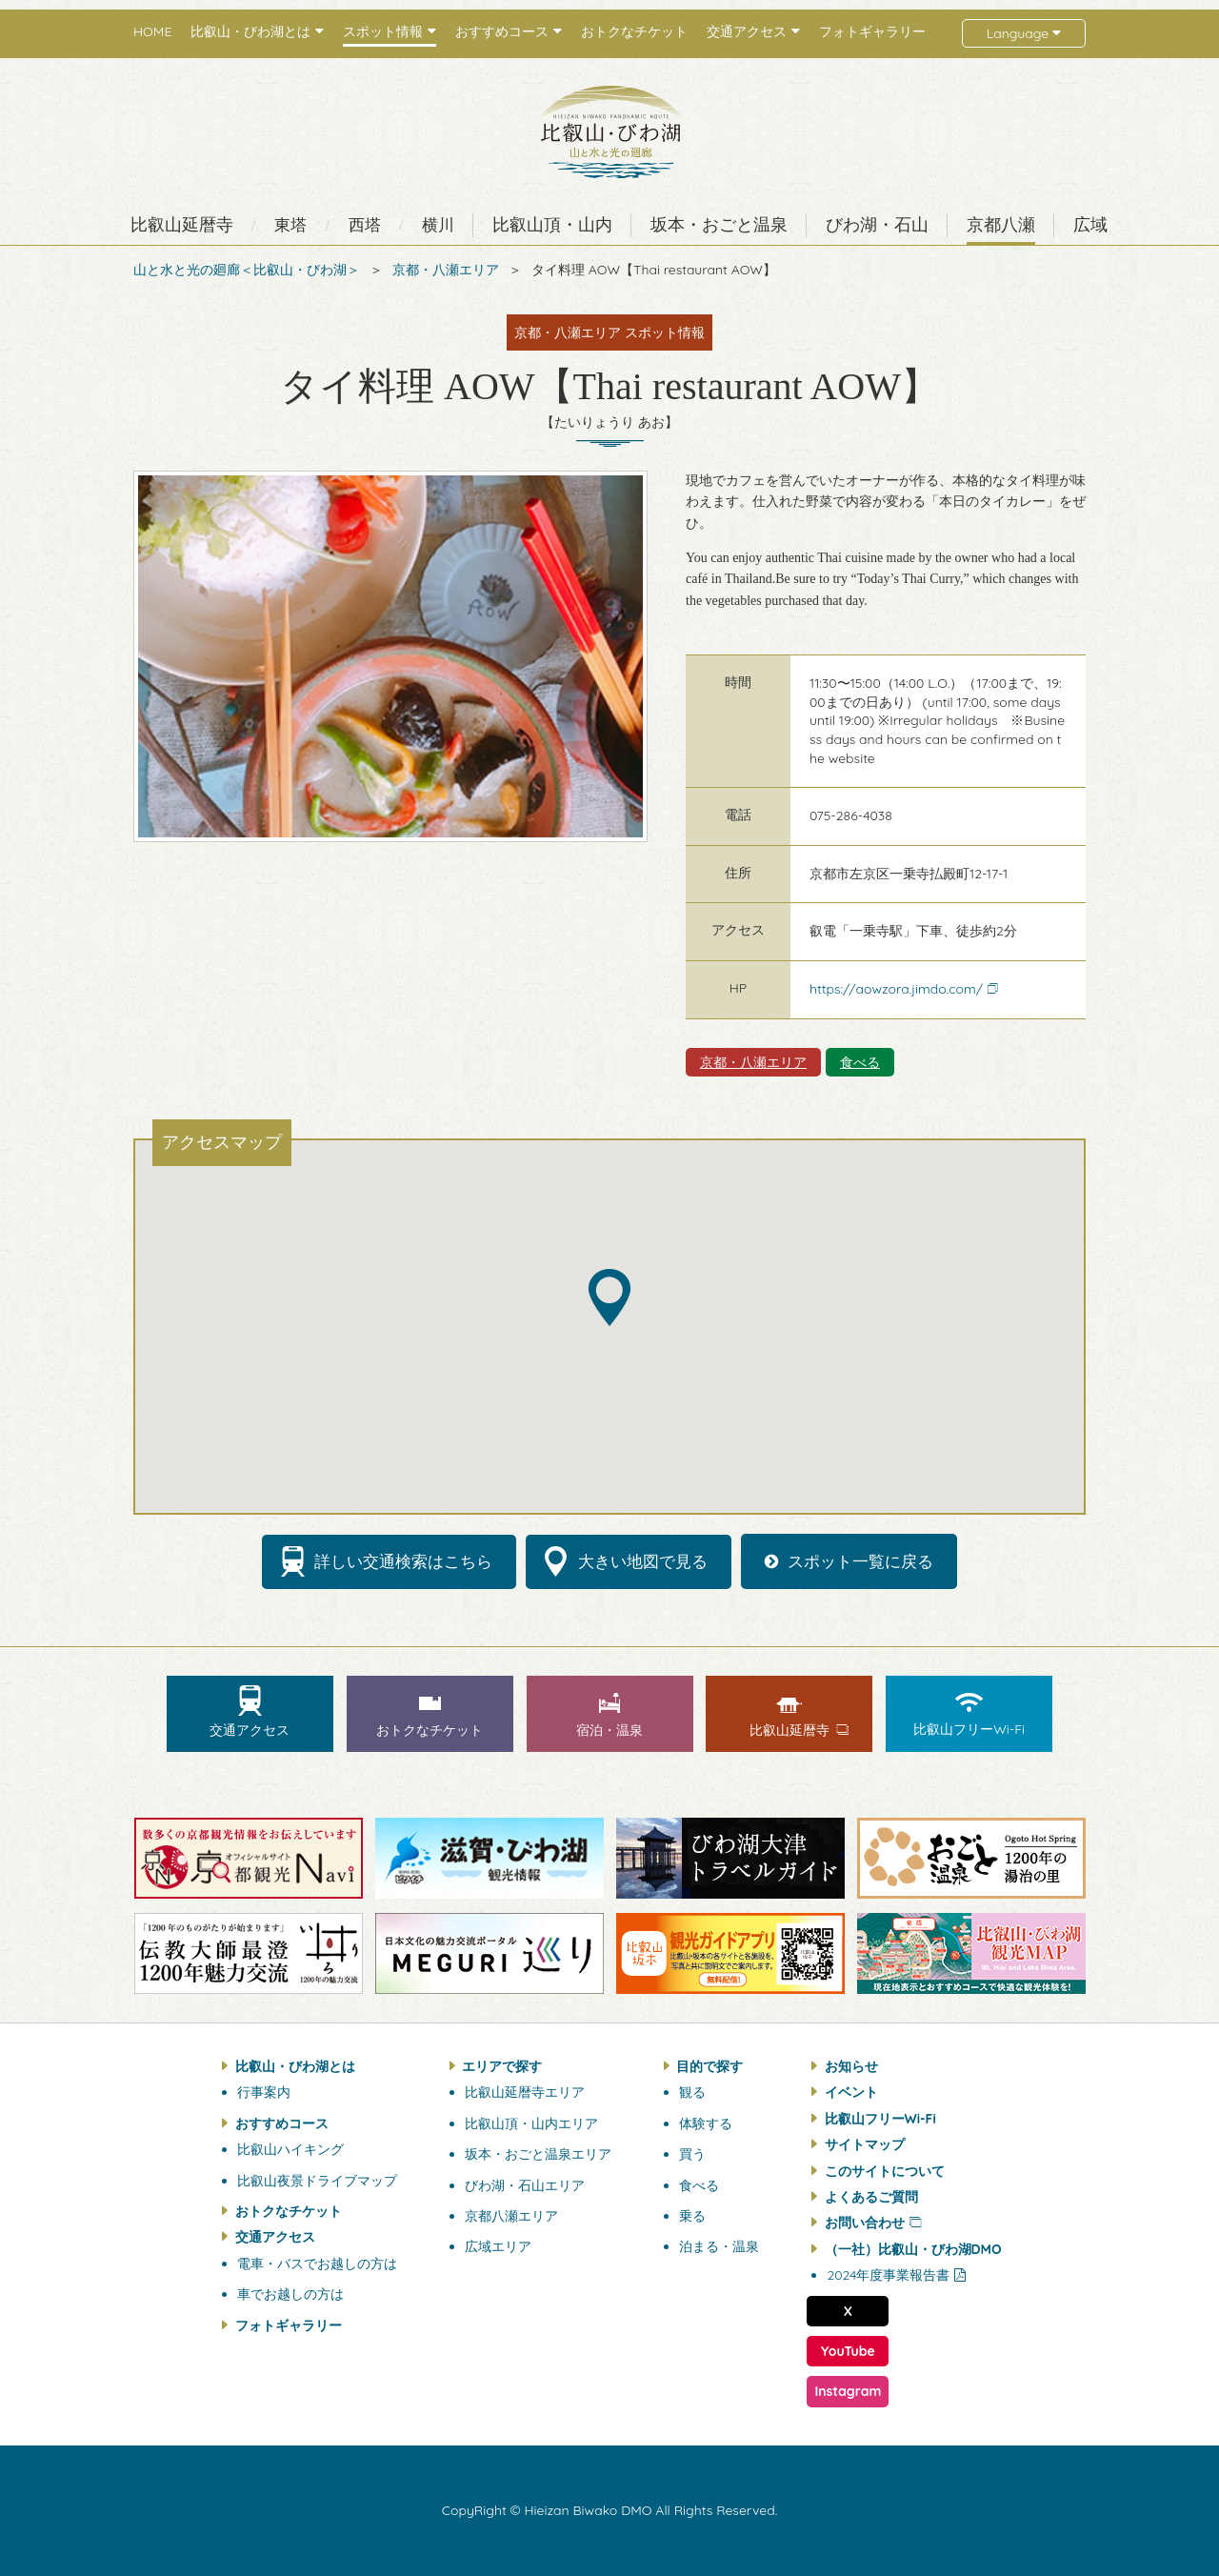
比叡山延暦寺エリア (525, 2092)
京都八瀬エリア (511, 2215)
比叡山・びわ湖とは (295, 2066)
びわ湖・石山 (877, 224)
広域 (1090, 224)
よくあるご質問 (871, 2196)
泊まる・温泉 (719, 2246)
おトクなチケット (634, 32)
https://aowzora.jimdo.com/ (896, 988)
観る (692, 2092)
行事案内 (263, 2092)
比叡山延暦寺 (181, 224)
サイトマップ (865, 2144)
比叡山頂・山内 (552, 224)
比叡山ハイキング (290, 2149)
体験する (705, 2123)
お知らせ (851, 2066)
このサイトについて (885, 2171)
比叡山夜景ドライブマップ (317, 2180)
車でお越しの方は (290, 2294)
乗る (692, 2215)
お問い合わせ (865, 2222)
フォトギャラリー (872, 32)
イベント (851, 2092)
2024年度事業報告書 (888, 2275)
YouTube (848, 2351)
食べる (860, 1062)
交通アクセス (275, 2236)
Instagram (847, 2391)
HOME (152, 32)
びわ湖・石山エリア (525, 2185)
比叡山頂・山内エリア (531, 2123)
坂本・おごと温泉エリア (538, 2154)
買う (692, 2154)
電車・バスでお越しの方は (317, 2263)
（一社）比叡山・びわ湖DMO (913, 2249)
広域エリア (498, 2246)
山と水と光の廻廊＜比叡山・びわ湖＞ (246, 269)
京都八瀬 (1001, 224)
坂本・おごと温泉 (719, 224)
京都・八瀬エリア (445, 269)
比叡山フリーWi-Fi (880, 2118)
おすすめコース (282, 2123)
